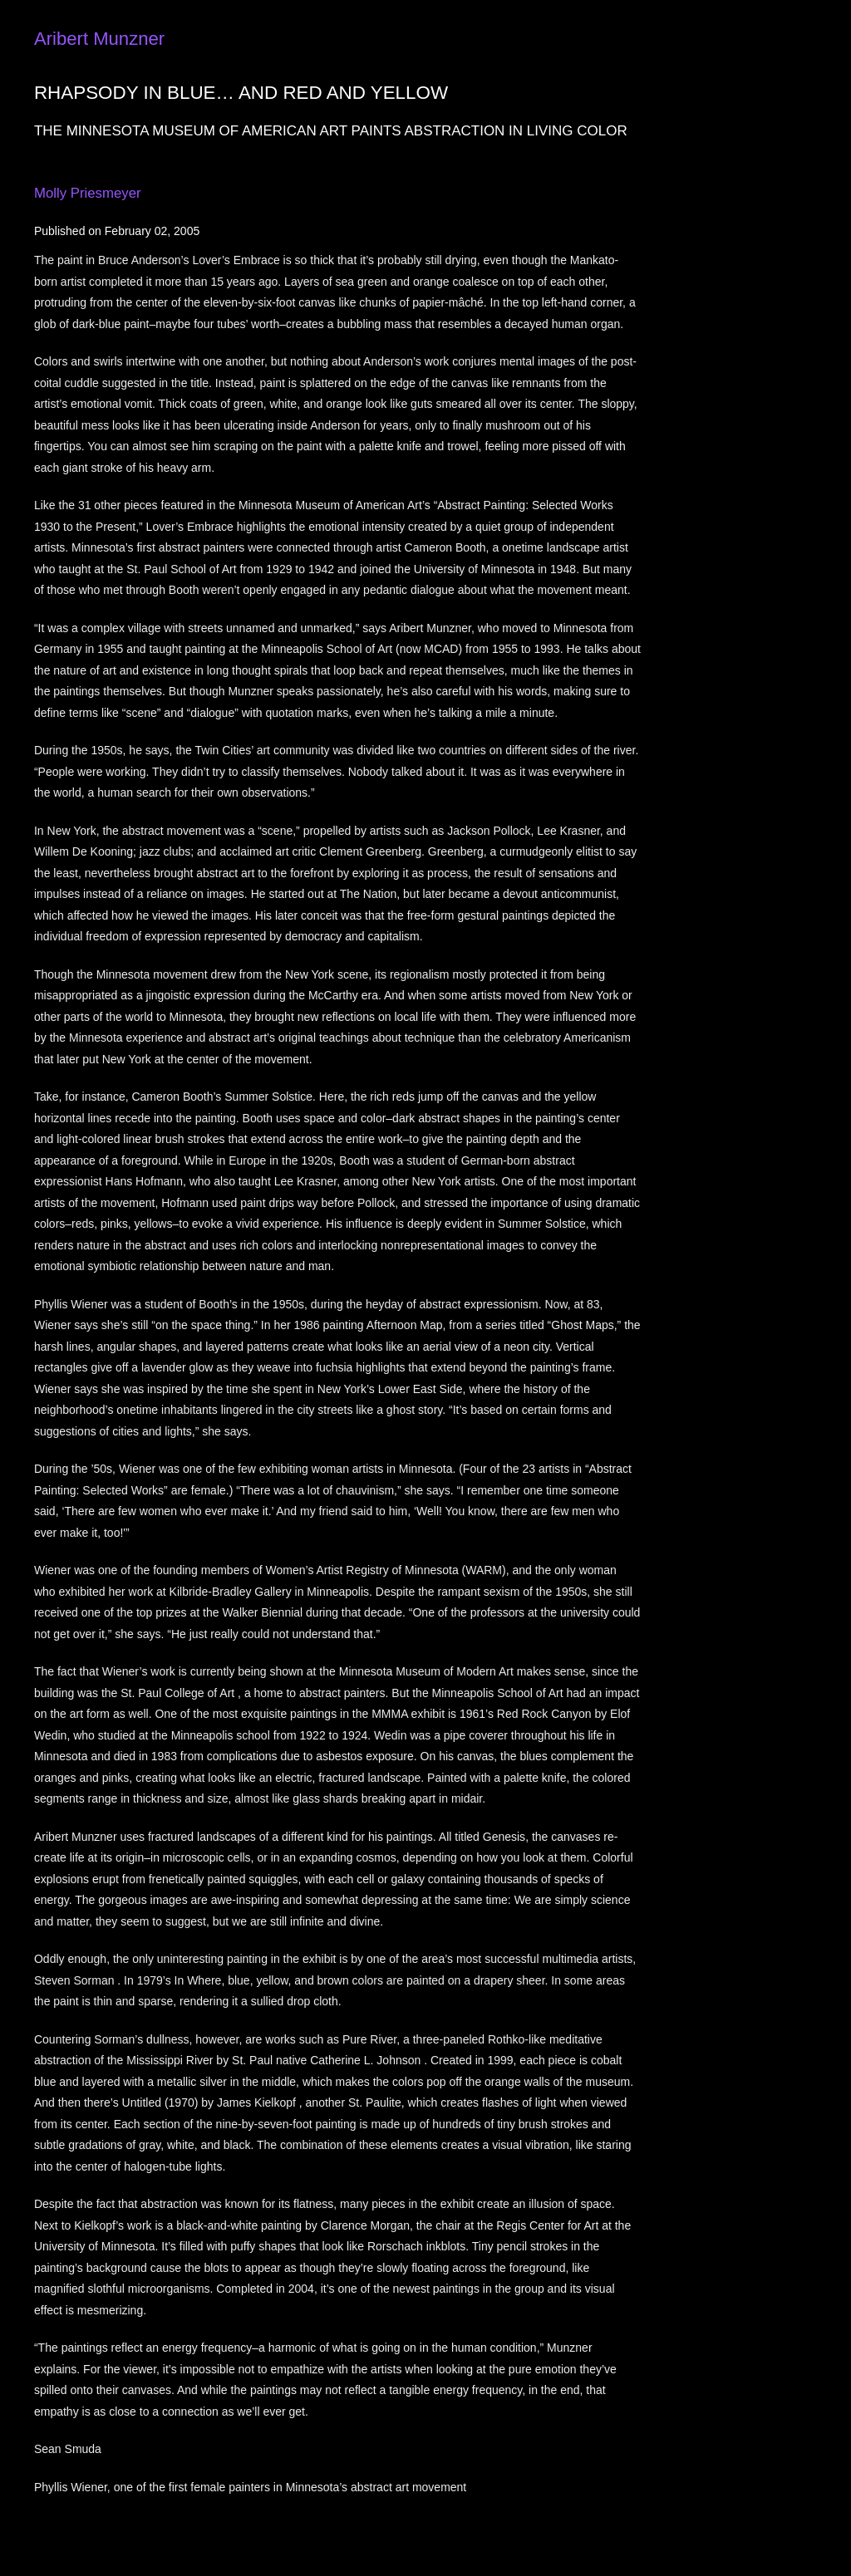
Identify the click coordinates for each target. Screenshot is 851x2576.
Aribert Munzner (99, 38)
